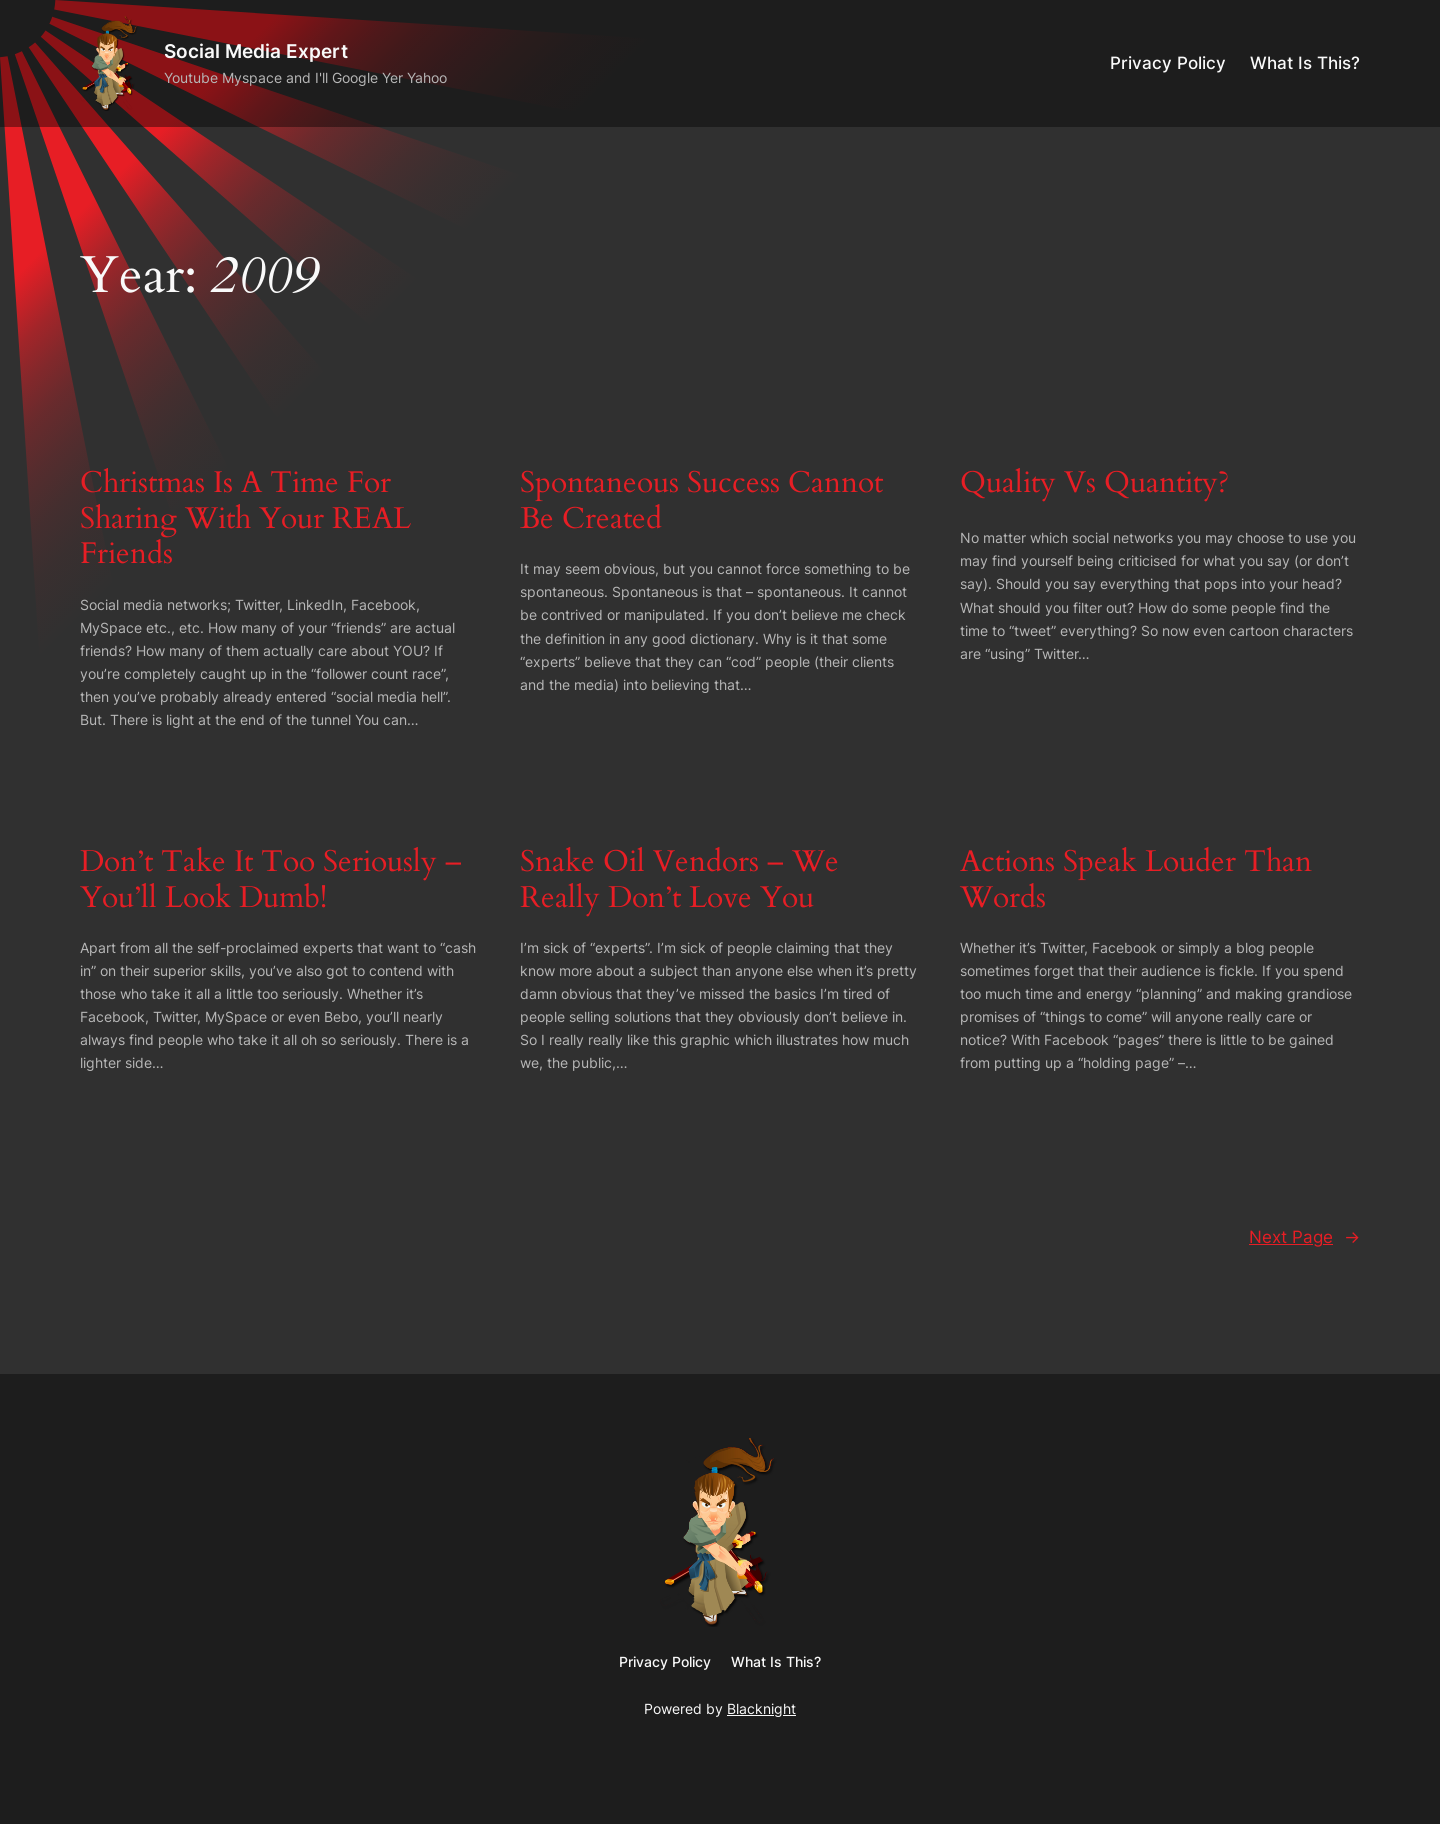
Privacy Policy (1168, 63)
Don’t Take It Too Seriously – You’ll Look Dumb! (271, 880)
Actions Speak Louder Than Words (1136, 880)
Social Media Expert (256, 51)
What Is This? (1305, 63)
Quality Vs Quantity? (1094, 484)
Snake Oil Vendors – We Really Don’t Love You (679, 880)
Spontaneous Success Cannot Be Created (701, 501)
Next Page (1304, 1237)
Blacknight (761, 1708)
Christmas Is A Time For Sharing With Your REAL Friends (245, 519)
